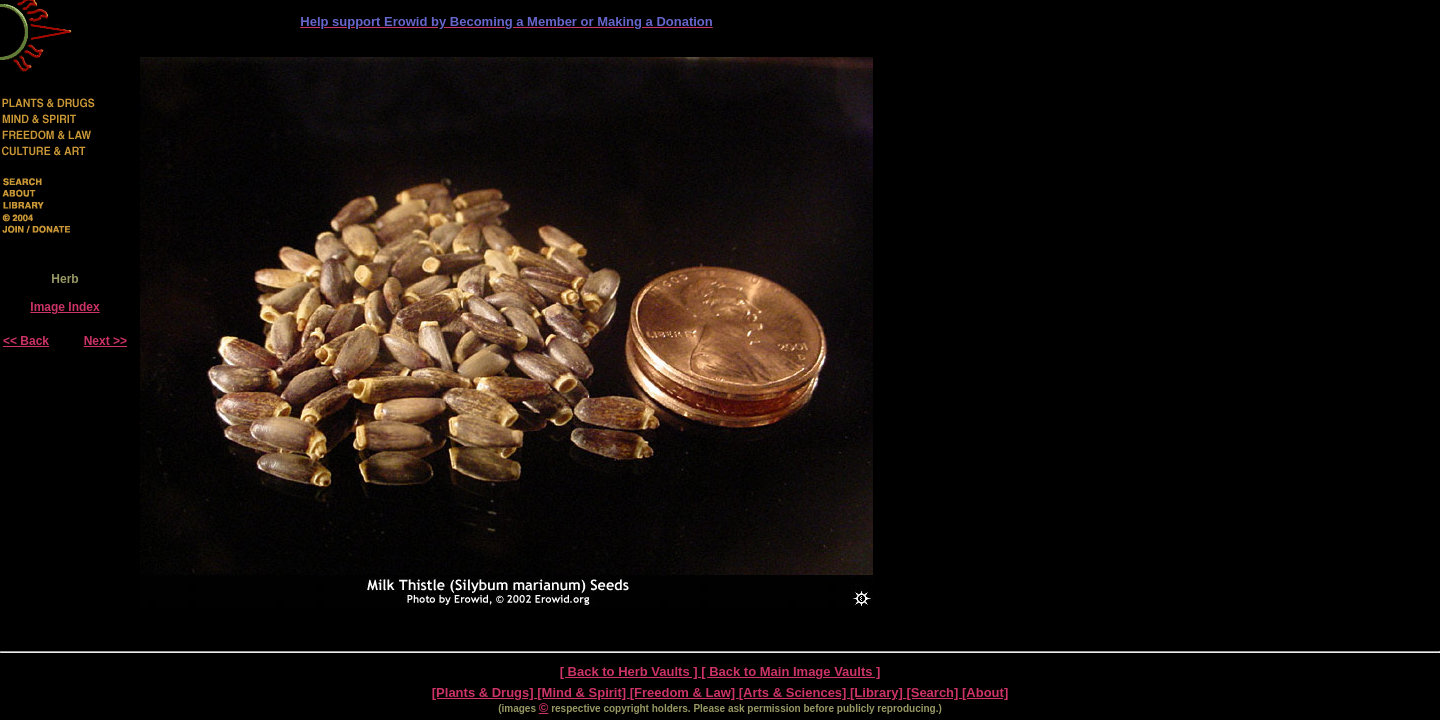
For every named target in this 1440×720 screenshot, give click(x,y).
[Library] (878, 692)
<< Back (26, 341)
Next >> (105, 341)
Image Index (64, 307)
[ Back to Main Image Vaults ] (790, 671)
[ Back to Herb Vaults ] (631, 671)
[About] (985, 692)
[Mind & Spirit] (583, 692)
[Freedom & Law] (684, 692)
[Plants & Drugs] (484, 692)
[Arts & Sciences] (794, 692)
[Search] (934, 692)
